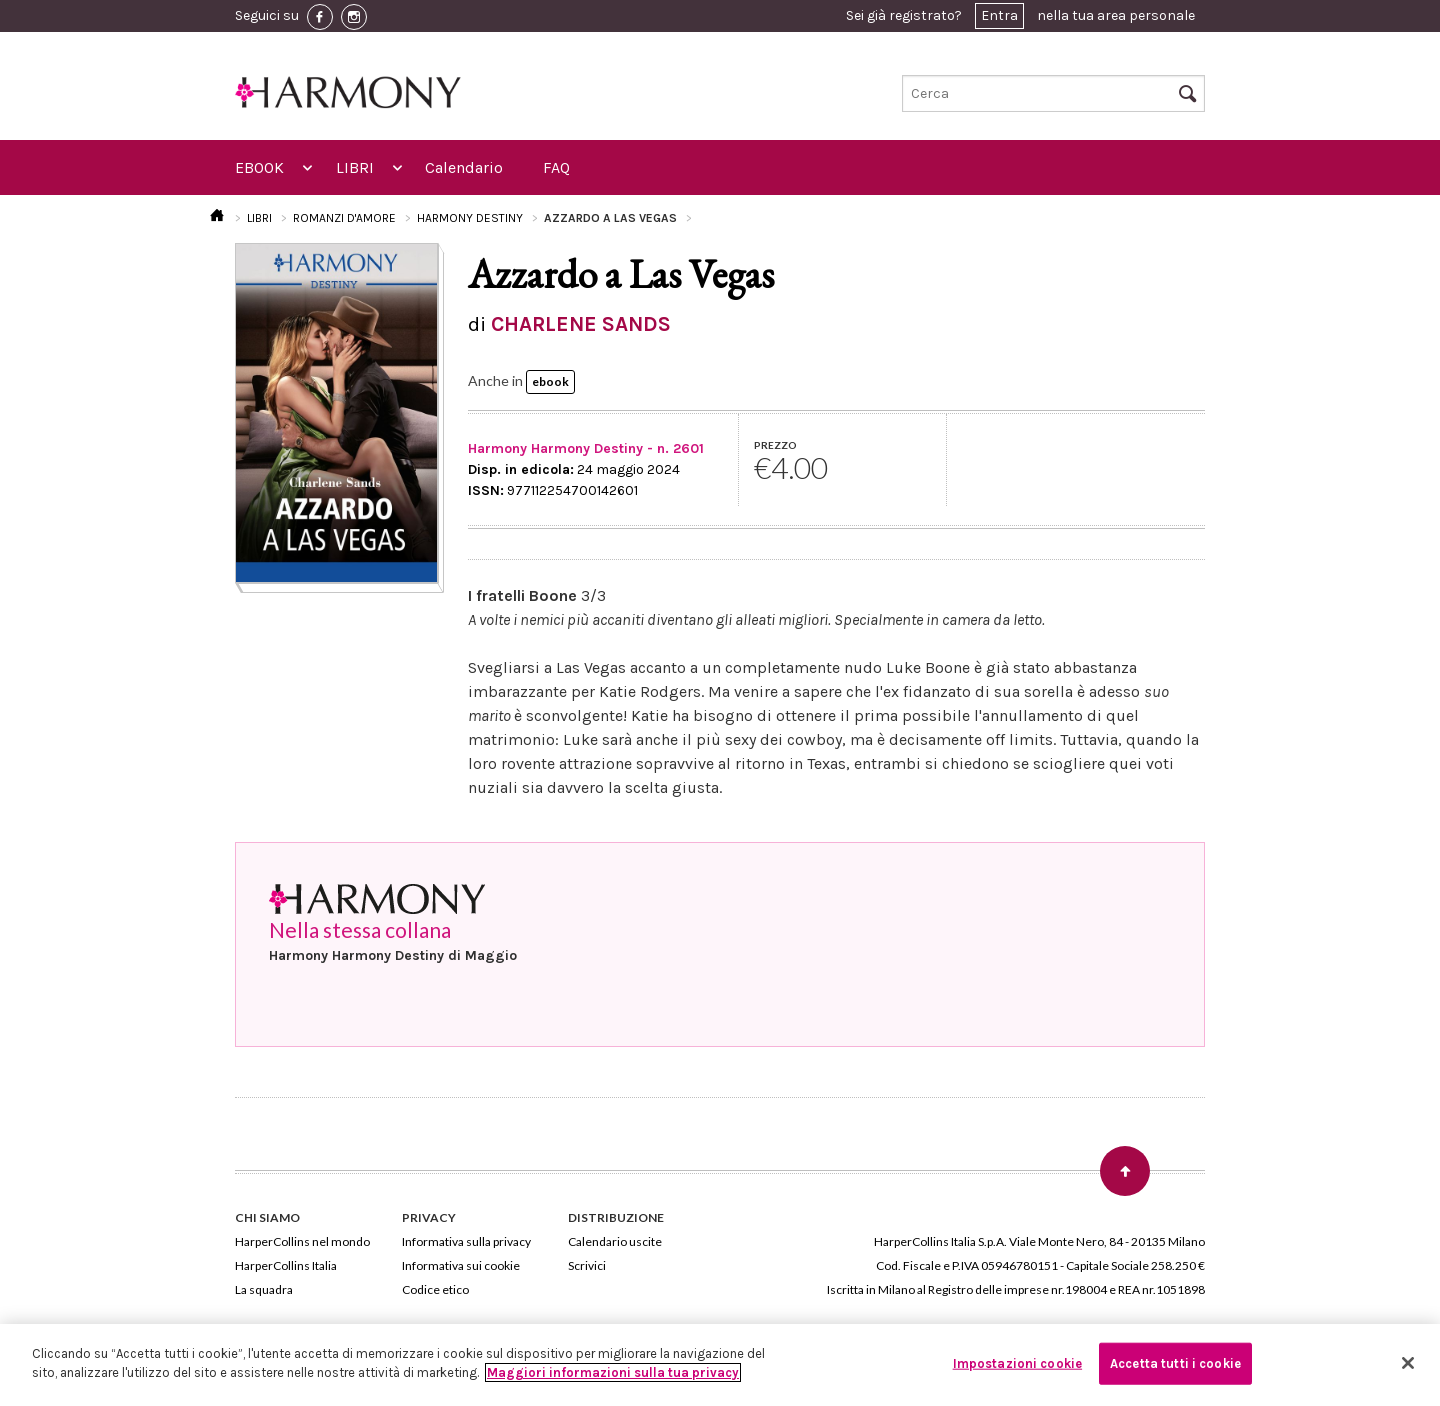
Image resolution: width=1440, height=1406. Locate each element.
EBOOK (259, 167)
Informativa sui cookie (461, 1265)
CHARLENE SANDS (581, 324)
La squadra (264, 1289)
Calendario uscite (615, 1241)
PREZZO (775, 445)
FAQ (556, 167)
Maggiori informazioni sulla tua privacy (613, 1372)
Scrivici (587, 1265)
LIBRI (355, 167)
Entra (999, 15)
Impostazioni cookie (1017, 1363)
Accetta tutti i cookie (1175, 1363)
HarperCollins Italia (286, 1265)
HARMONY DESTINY (470, 218)
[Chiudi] (1408, 1363)
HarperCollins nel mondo (302, 1241)
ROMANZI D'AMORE (344, 218)
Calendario (464, 167)
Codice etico (435, 1289)
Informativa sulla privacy (466, 1241)
